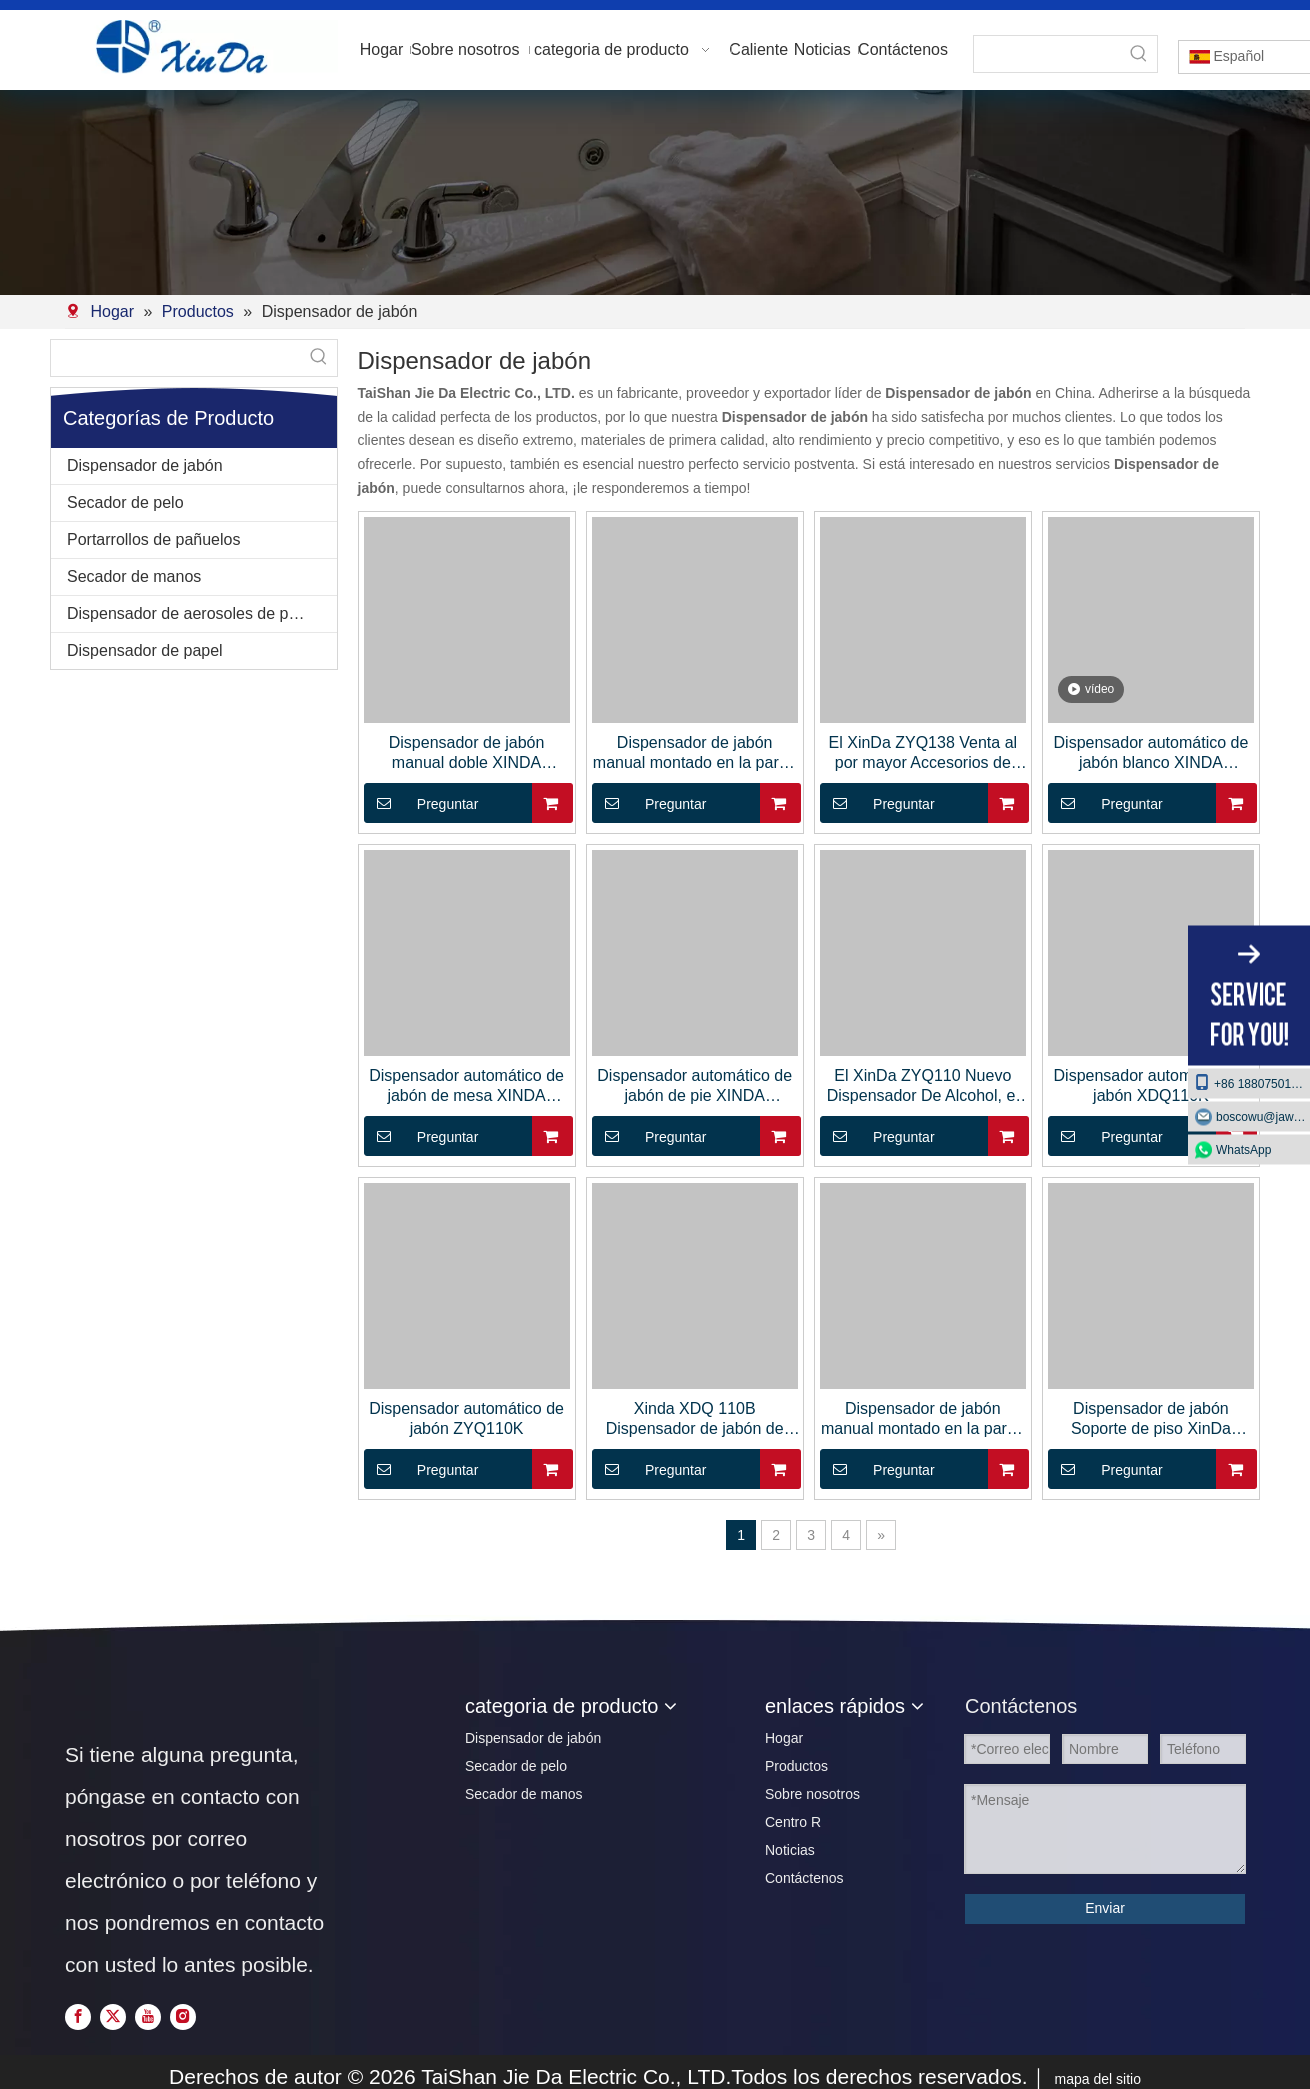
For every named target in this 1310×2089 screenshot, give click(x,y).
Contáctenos (804, 1878)
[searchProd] (1047, 54)
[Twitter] (115, 2017)
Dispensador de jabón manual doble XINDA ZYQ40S (467, 753)
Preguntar (421, 803)
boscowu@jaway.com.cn (1263, 1116)
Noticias (790, 1850)
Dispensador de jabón (145, 465)
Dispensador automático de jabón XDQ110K (1151, 1085)
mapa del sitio (1098, 2079)
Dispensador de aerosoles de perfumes (202, 613)
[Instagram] (183, 2017)
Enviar (1105, 1908)
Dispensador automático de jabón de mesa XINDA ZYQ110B (466, 1086)
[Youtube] (150, 2017)
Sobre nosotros (812, 1794)
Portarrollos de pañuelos (153, 539)
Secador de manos (134, 576)
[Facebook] (80, 2017)
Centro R (793, 1822)
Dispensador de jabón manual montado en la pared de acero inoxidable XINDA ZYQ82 (923, 1419)
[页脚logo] (100, 1700)
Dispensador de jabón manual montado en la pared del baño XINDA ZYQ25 (695, 753)
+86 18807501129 (1252, 1081)
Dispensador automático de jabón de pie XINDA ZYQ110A (694, 1086)
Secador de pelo (125, 502)
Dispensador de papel (145, 650)
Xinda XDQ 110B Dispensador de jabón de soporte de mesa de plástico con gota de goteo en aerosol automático (695, 1419)
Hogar (784, 1738)
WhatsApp (1243, 1149)
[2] (655, 192)
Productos (796, 1766)
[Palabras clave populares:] (1139, 54)
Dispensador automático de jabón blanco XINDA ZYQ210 (1151, 753)
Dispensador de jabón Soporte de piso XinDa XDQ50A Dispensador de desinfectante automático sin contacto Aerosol (1151, 1419)
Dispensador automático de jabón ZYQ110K (466, 1418)
